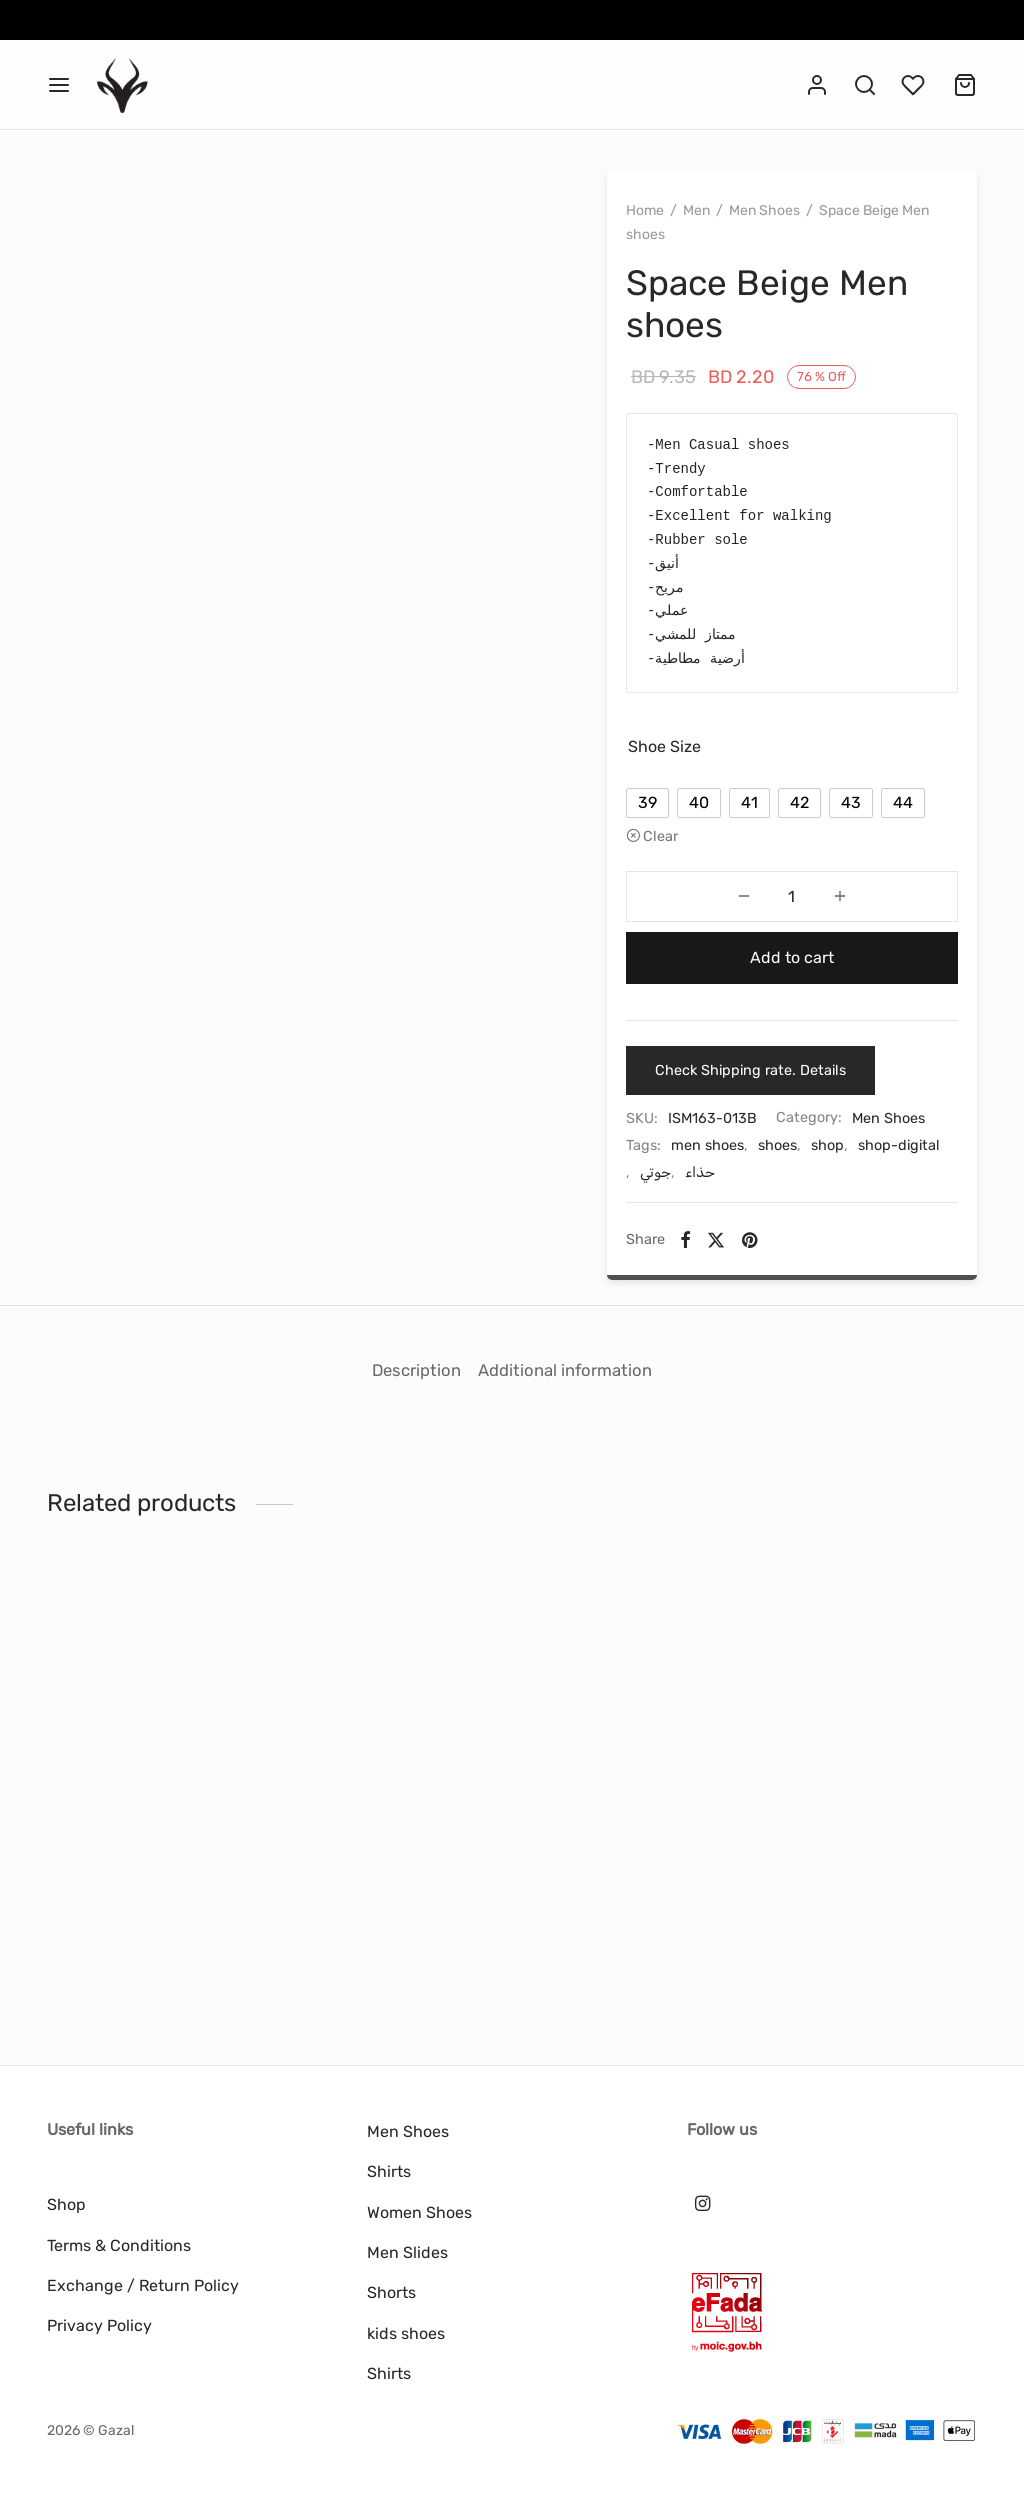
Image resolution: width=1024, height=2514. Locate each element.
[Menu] (59, 85)
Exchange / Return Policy (143, 2285)
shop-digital (699, 1241)
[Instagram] (702, 2204)
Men (722, 216)
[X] (742, 1309)
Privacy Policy (99, 2325)
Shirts (389, 2171)
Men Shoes (790, 216)
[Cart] (965, 85)
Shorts (391, 2292)
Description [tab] (404, 1421)
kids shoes (406, 2333)
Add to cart (792, 1000)
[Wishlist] (915, 85)
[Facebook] (711, 1309)
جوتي (769, 1241)
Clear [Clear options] (686, 880)
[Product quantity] (792, 940)
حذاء (814, 1241)
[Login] (817, 85)
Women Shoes (419, 2212)
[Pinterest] (775, 1309)
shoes (803, 1213)
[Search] (865, 85)
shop (853, 1213)
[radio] (673, 809)
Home (671, 216)
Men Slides (407, 2252)
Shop (66, 2204)
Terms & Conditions (119, 2245)
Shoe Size (690, 752)
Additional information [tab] (576, 1421)
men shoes (733, 1213)
